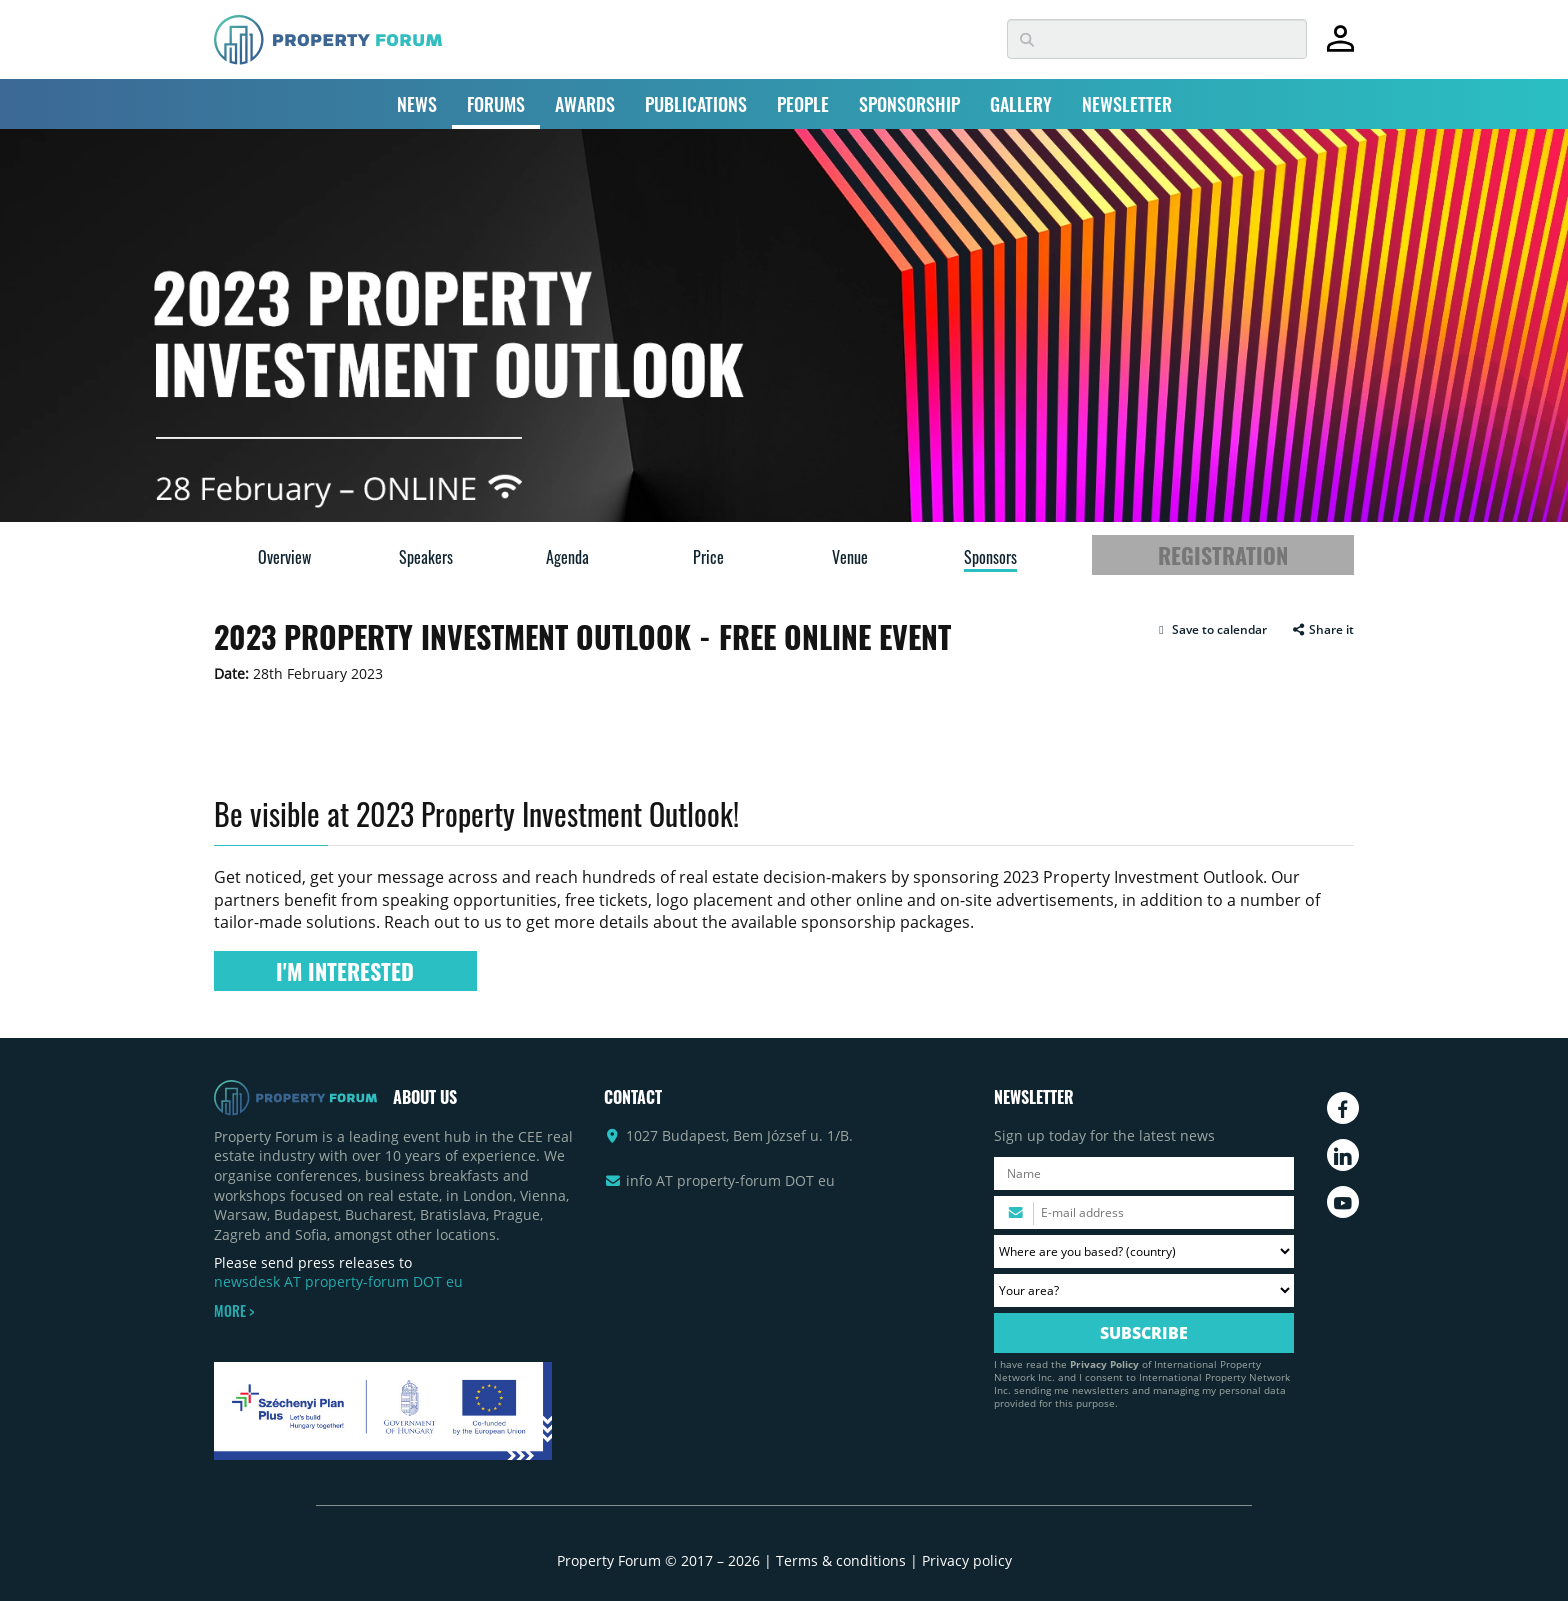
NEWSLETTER (1127, 104)
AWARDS (585, 104)
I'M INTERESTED (345, 971)
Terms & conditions (841, 1560)
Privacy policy (967, 1560)
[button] (1210, 630)
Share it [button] (1322, 630)
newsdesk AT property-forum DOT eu (338, 1281)
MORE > (234, 1311)
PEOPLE (803, 104)
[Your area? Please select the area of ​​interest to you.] (1144, 1290)
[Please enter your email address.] (1144, 1212)
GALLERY (1021, 104)
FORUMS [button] (496, 104)
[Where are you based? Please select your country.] (1144, 1251)
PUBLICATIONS (696, 104)
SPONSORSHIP (909, 104)
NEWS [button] (417, 104)
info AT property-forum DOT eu (730, 1180)
